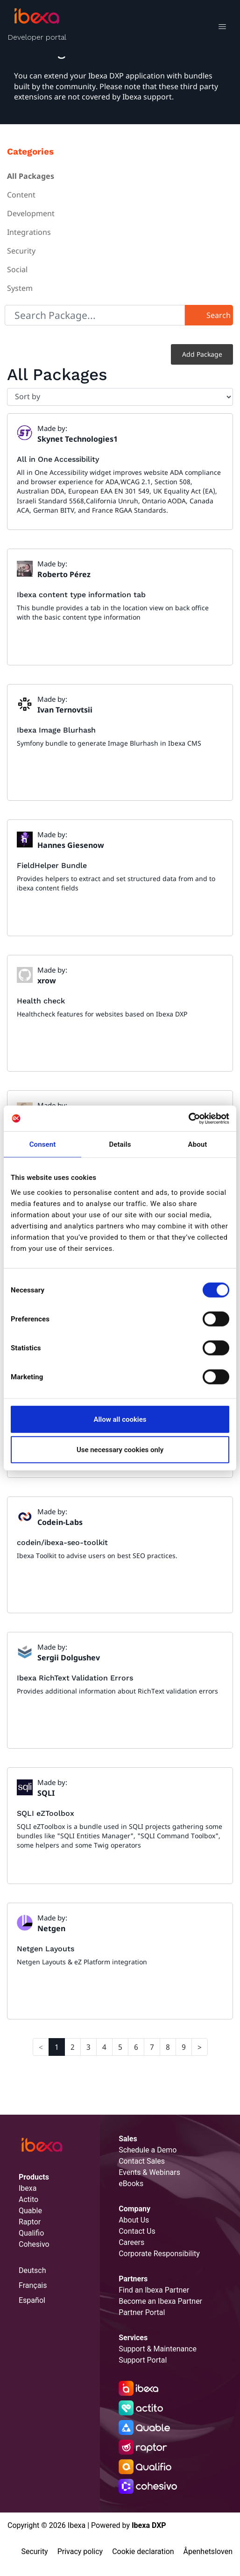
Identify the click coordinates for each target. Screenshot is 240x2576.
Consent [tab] (42, 1144)
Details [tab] (120, 1144)
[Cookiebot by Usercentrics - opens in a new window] (188, 1118)
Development (31, 213)
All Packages (30, 176)
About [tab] (197, 1144)
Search (218, 315)
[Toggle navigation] (222, 28)
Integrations (29, 232)
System (20, 288)
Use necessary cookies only (120, 1450)
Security (21, 251)
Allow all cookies (119, 1419)
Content (21, 195)
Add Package (202, 354)
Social (17, 269)
